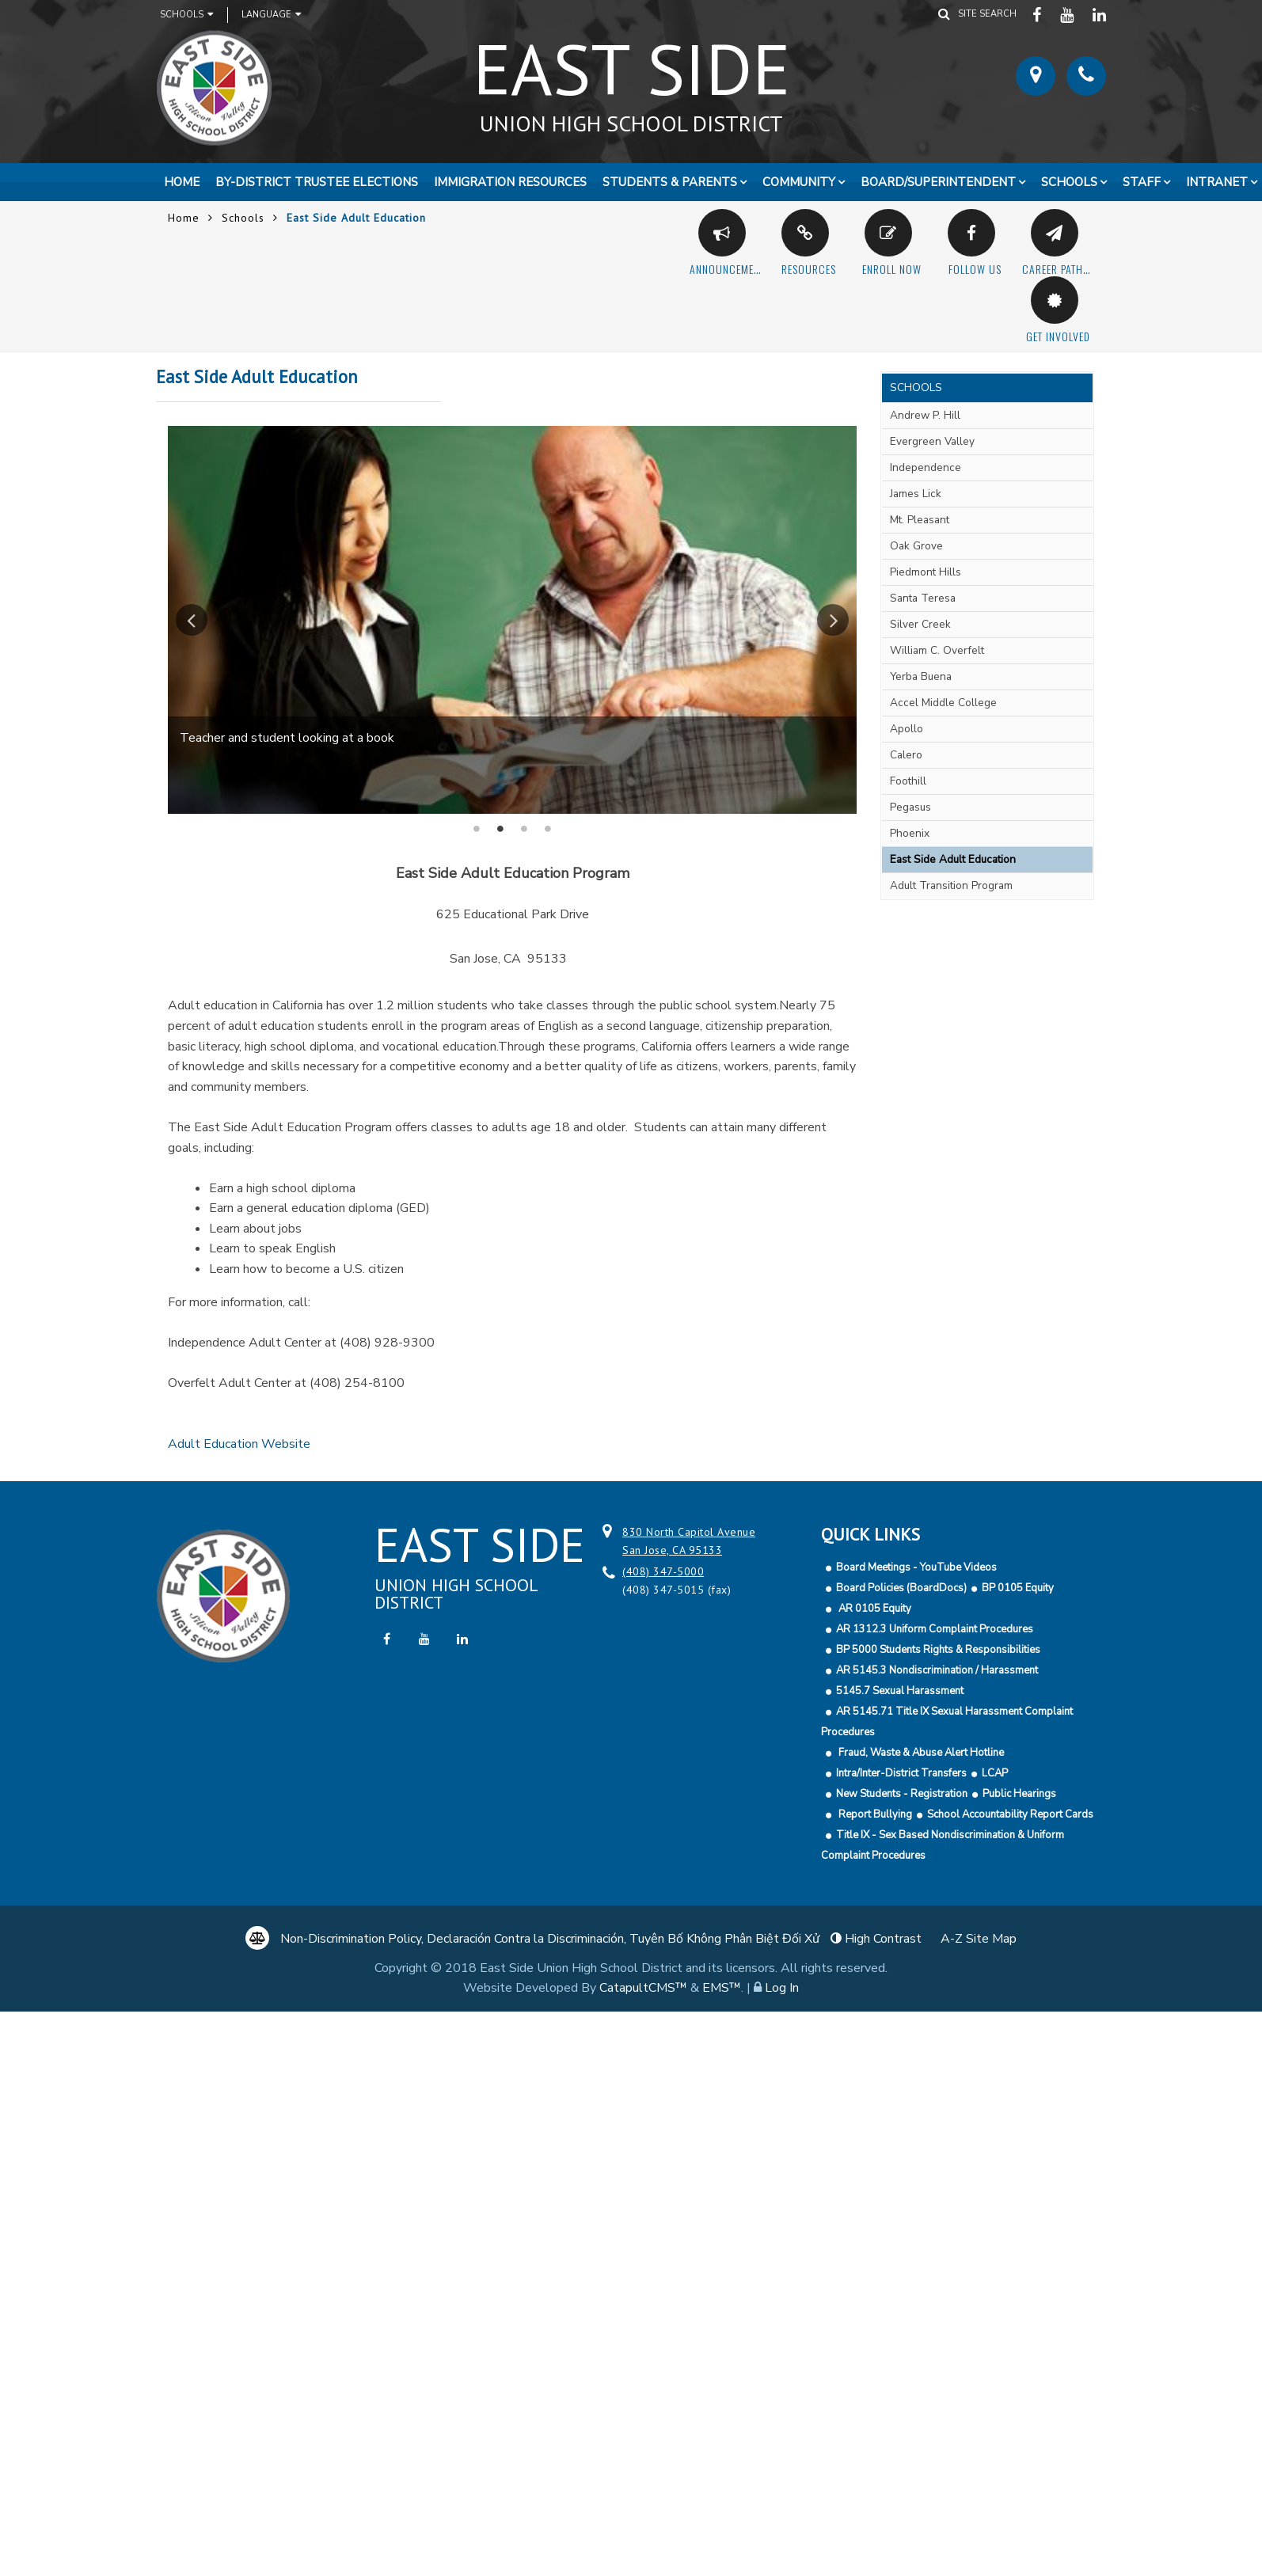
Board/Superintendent (938, 182)
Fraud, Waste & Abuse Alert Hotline (920, 1753)
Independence (925, 467)
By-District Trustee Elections (316, 182)
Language (271, 14)
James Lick (915, 493)
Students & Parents (669, 182)
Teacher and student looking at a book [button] (500, 829)
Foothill (908, 780)
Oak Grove (916, 545)
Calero (906, 754)
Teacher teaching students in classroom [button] (548, 829)
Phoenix (909, 833)
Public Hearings (1019, 1794)
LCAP (995, 1773)
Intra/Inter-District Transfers (901, 1773)
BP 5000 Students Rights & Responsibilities (938, 1650)
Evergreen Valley (932, 441)
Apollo (906, 728)
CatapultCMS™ (643, 1988)
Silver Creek (920, 624)
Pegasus (910, 807)
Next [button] (833, 620)
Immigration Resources (510, 182)
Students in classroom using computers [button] (477, 829)
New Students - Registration (901, 1794)
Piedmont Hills (925, 571)
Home (182, 182)
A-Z (979, 1938)
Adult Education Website (239, 1444)
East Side (631, 78)
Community (798, 182)
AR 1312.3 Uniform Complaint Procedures (934, 1629)
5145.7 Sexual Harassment (900, 1691)
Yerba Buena (921, 676)
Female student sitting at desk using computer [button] (524, 829)
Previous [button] (191, 620)
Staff (1142, 182)
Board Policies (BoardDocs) (901, 1588)
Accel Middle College (943, 702)
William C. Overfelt (937, 650)
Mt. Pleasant (919, 519)
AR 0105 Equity (873, 1608)
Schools (186, 14)
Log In (782, 1988)
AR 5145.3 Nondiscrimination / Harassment (937, 1670)
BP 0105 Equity (1018, 1588)
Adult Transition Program (951, 885)
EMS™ (721, 1988)
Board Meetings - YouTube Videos (916, 1567)
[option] (512, 619)
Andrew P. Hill (925, 415)
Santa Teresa (923, 598)
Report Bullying (874, 1814)
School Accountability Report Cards (1010, 1814)
